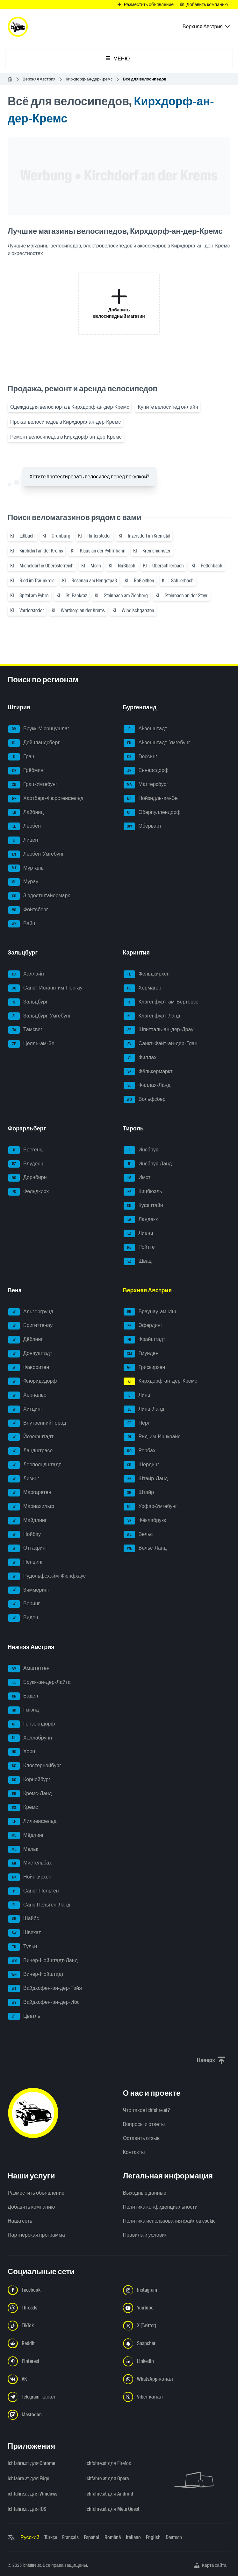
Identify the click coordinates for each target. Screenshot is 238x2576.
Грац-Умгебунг (32, 784)
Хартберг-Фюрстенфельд (45, 798)
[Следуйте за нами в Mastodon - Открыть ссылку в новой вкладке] (61, 2415)
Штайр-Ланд (146, 1479)
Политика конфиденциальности (160, 2207)
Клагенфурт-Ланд (152, 1016)
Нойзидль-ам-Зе (151, 798)
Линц (137, 1395)
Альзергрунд (30, 1312)
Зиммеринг (28, 1590)
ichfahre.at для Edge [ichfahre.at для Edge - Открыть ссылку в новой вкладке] (28, 2478)
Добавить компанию (31, 2207)
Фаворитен (28, 1367)
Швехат (24, 1933)
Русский (29, 2537)
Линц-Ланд (144, 1409)
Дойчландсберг (34, 743)
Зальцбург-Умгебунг (39, 1016)
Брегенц (25, 1150)
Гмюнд (23, 1710)
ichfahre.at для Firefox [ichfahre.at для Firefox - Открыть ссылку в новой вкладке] (108, 2463)
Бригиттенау (30, 1326)
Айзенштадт (145, 729)
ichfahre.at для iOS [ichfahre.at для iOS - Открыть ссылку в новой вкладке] (27, 2509)
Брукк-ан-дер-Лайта (39, 1682)
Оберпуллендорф (152, 812)
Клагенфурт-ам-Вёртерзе (161, 1002)
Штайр (139, 1492)
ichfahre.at (32, 2565)
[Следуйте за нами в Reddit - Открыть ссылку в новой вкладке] (61, 2343)
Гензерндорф (31, 1724)
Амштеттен (28, 1668)
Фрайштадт (144, 1340)
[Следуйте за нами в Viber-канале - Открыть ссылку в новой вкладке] (177, 2397)
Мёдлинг (26, 1835)
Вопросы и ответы (144, 2124)
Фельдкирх (28, 1192)
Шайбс (23, 1919)
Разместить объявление (36, 2193)
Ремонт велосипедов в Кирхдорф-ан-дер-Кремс (66, 437)
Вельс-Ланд (145, 1548)
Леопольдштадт (34, 1465)
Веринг (24, 1604)
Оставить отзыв (141, 2138)
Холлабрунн (30, 1738)
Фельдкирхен (147, 974)
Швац (138, 1261)
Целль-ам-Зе (31, 1044)
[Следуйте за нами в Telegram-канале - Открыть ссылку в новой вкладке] (61, 2397)
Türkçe (50, 2537)
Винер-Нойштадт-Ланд (43, 1961)
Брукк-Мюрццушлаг (38, 729)
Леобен (24, 826)
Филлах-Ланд (147, 1085)
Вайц (21, 924)
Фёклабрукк (145, 1520)
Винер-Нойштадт (36, 1974)
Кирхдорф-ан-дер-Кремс (89, 79)
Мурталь (26, 868)
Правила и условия (145, 2235)
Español (91, 2537)
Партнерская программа (36, 2235)
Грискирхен (144, 1367)
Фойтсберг (28, 910)
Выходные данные (144, 2193)
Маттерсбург (146, 784)
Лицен (23, 840)
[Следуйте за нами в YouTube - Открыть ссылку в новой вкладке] (177, 2308)
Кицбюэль (143, 1192)
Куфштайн (143, 1206)
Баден (23, 1696)
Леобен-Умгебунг (36, 854)
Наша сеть (20, 2221)
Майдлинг (27, 1520)
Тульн (22, 1947)
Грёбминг (26, 770)
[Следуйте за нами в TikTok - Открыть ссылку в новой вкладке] (61, 2326)
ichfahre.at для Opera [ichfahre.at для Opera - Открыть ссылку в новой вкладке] (107, 2478)
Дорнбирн (27, 1178)
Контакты (134, 2152)
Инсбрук (141, 1150)
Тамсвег (25, 1030)
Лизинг (23, 1479)
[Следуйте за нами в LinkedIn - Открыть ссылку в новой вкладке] (177, 2361)
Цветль (24, 2016)
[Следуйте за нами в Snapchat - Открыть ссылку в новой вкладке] (177, 2343)
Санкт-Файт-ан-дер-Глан (161, 1044)
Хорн (21, 1752)
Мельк (23, 1849)
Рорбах (139, 1451)
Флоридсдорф (32, 1381)
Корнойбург (29, 1780)
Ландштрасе (30, 1451)
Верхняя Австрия (39, 79)
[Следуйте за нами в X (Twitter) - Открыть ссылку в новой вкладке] (177, 2326)
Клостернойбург (34, 1766)
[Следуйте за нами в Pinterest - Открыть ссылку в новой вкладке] (61, 2361)
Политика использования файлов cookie (169, 2221)
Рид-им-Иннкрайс (152, 1437)
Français (70, 2537)
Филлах (140, 1058)
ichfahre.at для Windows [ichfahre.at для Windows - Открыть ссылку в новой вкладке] (32, 2493)
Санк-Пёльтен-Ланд (39, 1905)
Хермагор (143, 988)
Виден (23, 1618)
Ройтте (139, 1247)
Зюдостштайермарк (39, 896)
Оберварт (143, 826)
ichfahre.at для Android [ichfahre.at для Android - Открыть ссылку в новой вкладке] (109, 2493)
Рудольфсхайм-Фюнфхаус (47, 1576)
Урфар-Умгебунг (150, 1506)
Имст (137, 1178)
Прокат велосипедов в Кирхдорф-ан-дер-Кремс (65, 422)
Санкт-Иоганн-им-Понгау (45, 988)
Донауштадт (30, 1353)
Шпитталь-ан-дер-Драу (159, 1030)
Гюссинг (140, 757)
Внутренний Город (37, 1423)
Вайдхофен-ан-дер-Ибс (44, 2002)
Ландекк (141, 1220)
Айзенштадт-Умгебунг (157, 743)
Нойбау (24, 1534)
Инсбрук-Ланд (148, 1164)
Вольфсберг (146, 1099)
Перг (137, 1423)
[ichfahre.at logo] (18, 27)
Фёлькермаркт (148, 1072)
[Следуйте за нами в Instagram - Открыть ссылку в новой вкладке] (177, 2290)
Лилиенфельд (32, 1821)
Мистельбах (30, 1863)
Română (113, 2537)
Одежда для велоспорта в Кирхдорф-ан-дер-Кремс (69, 407)
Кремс (23, 1807)
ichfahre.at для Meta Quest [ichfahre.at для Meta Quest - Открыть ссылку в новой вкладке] (112, 2509)
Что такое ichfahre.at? (146, 2110)
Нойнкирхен (29, 1877)
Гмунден (141, 1353)
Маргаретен (29, 1492)
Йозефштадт (31, 1437)
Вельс (138, 1534)
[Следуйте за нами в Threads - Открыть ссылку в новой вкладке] (61, 2308)
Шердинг (141, 1465)
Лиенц (138, 1233)
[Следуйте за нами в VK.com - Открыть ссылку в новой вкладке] (61, 2379)
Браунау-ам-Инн (151, 1312)
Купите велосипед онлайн (168, 407)
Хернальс (27, 1395)
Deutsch (174, 2537)
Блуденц (25, 1164)
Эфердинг (143, 1326)
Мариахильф (31, 1506)
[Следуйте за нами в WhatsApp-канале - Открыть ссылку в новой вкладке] (177, 2379)
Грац (21, 757)
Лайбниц (26, 812)
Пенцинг (25, 1562)
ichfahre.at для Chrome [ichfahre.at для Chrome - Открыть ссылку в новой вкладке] (31, 2463)
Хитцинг (25, 1409)
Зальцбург (28, 1002)
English (153, 2537)
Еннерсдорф (146, 770)
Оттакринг (27, 1548)
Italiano (133, 2537)
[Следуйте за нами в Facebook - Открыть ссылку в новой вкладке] (61, 2290)
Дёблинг (25, 1340)
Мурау (23, 882)
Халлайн (26, 974)
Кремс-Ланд (30, 1794)
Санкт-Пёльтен (33, 1891)
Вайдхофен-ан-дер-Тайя (45, 1988)
